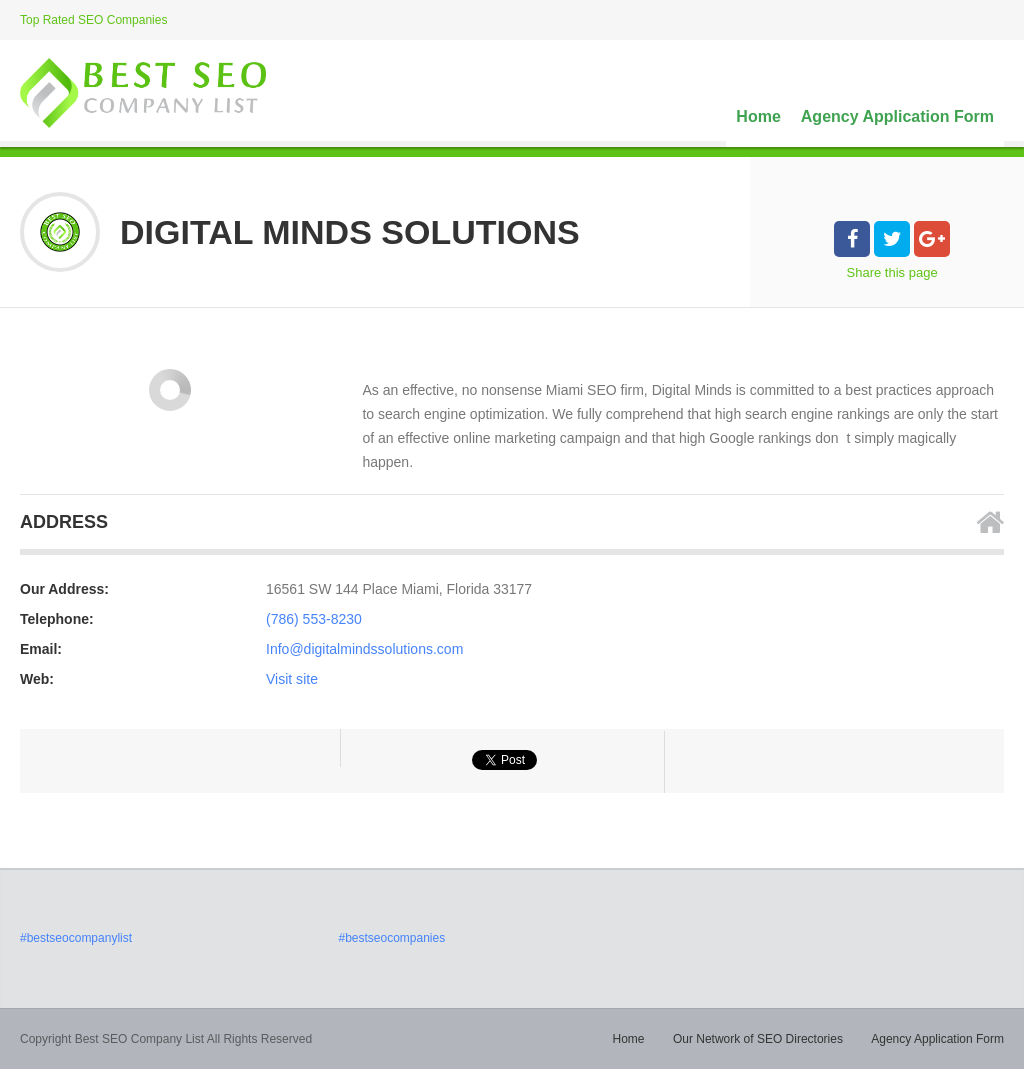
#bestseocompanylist (76, 938)
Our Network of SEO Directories (758, 1039)
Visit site (292, 679)
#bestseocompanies (391, 938)
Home (758, 116)
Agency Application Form (897, 116)
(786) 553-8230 (314, 619)
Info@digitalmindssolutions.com (364, 649)
